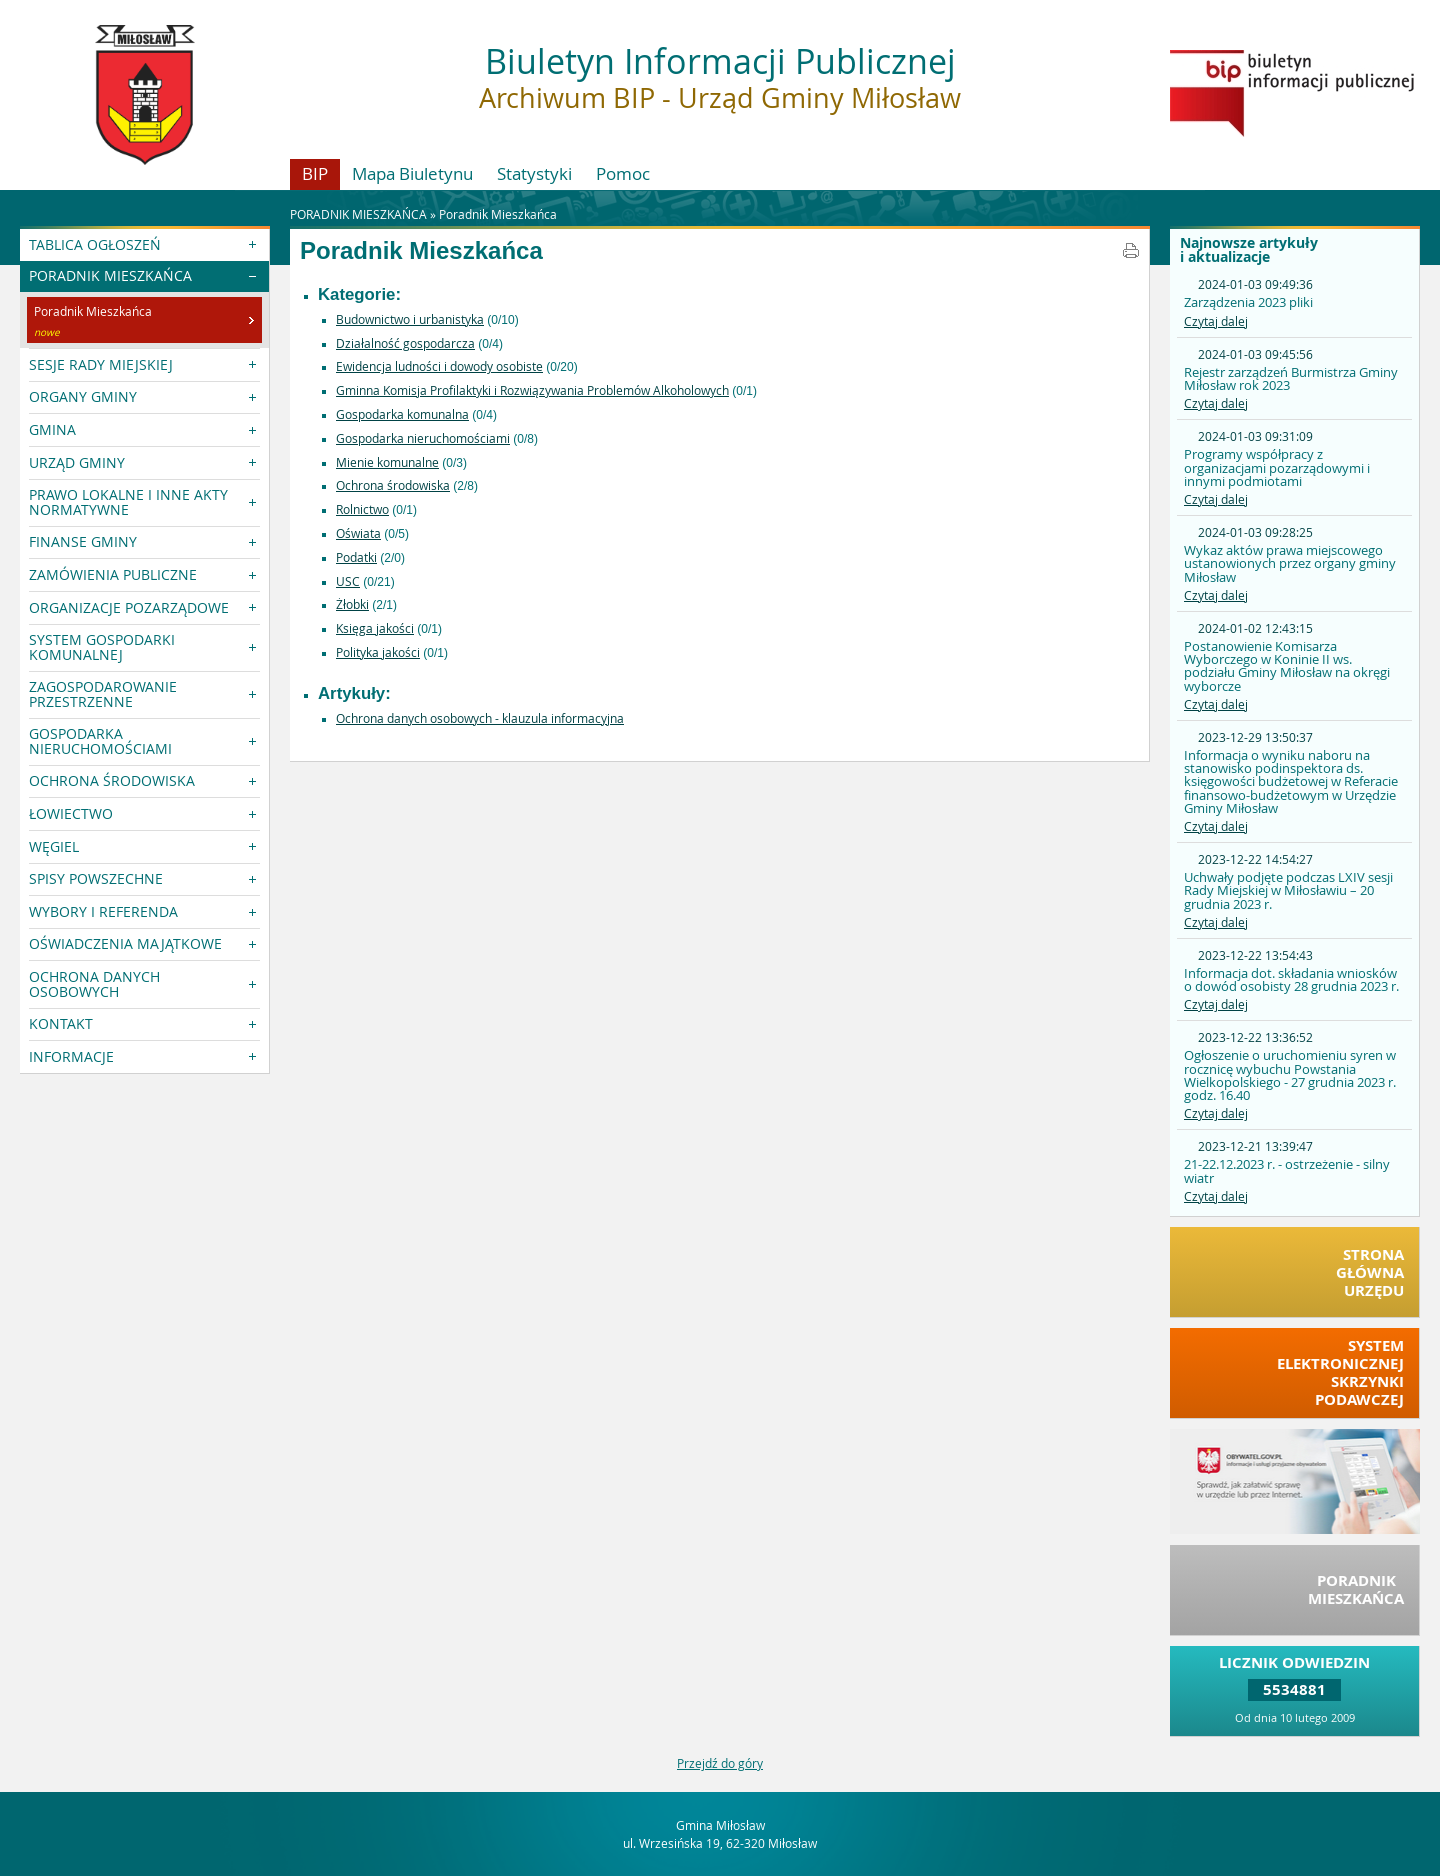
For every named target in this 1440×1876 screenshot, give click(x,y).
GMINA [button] (52, 429)
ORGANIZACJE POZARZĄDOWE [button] (129, 607)
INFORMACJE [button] (71, 1056)
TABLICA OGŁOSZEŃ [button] (95, 244)
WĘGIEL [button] (54, 846)
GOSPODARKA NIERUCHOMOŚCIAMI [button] (100, 740)
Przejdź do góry (720, 1763)
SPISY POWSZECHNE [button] (96, 878)
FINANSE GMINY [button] (83, 541)
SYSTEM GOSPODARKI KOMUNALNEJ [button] (102, 646)
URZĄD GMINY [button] (77, 462)
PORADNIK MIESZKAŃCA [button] (110, 275)
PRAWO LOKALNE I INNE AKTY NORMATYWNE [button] (128, 501)
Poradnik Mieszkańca (498, 214)
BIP (315, 173)
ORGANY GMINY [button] (83, 396)
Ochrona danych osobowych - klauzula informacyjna (480, 718)
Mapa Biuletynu (412, 173)
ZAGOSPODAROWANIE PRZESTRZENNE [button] (103, 693)
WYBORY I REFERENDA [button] (103, 911)
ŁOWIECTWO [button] (71, 813)
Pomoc (623, 173)
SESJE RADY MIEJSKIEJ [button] (101, 364)
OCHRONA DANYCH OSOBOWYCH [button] (94, 983)
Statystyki (534, 173)
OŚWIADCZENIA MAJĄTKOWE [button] (125, 943)
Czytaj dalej (1216, 321)
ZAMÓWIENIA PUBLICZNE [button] (113, 574)
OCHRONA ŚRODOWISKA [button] (112, 780)
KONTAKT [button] (61, 1023)
